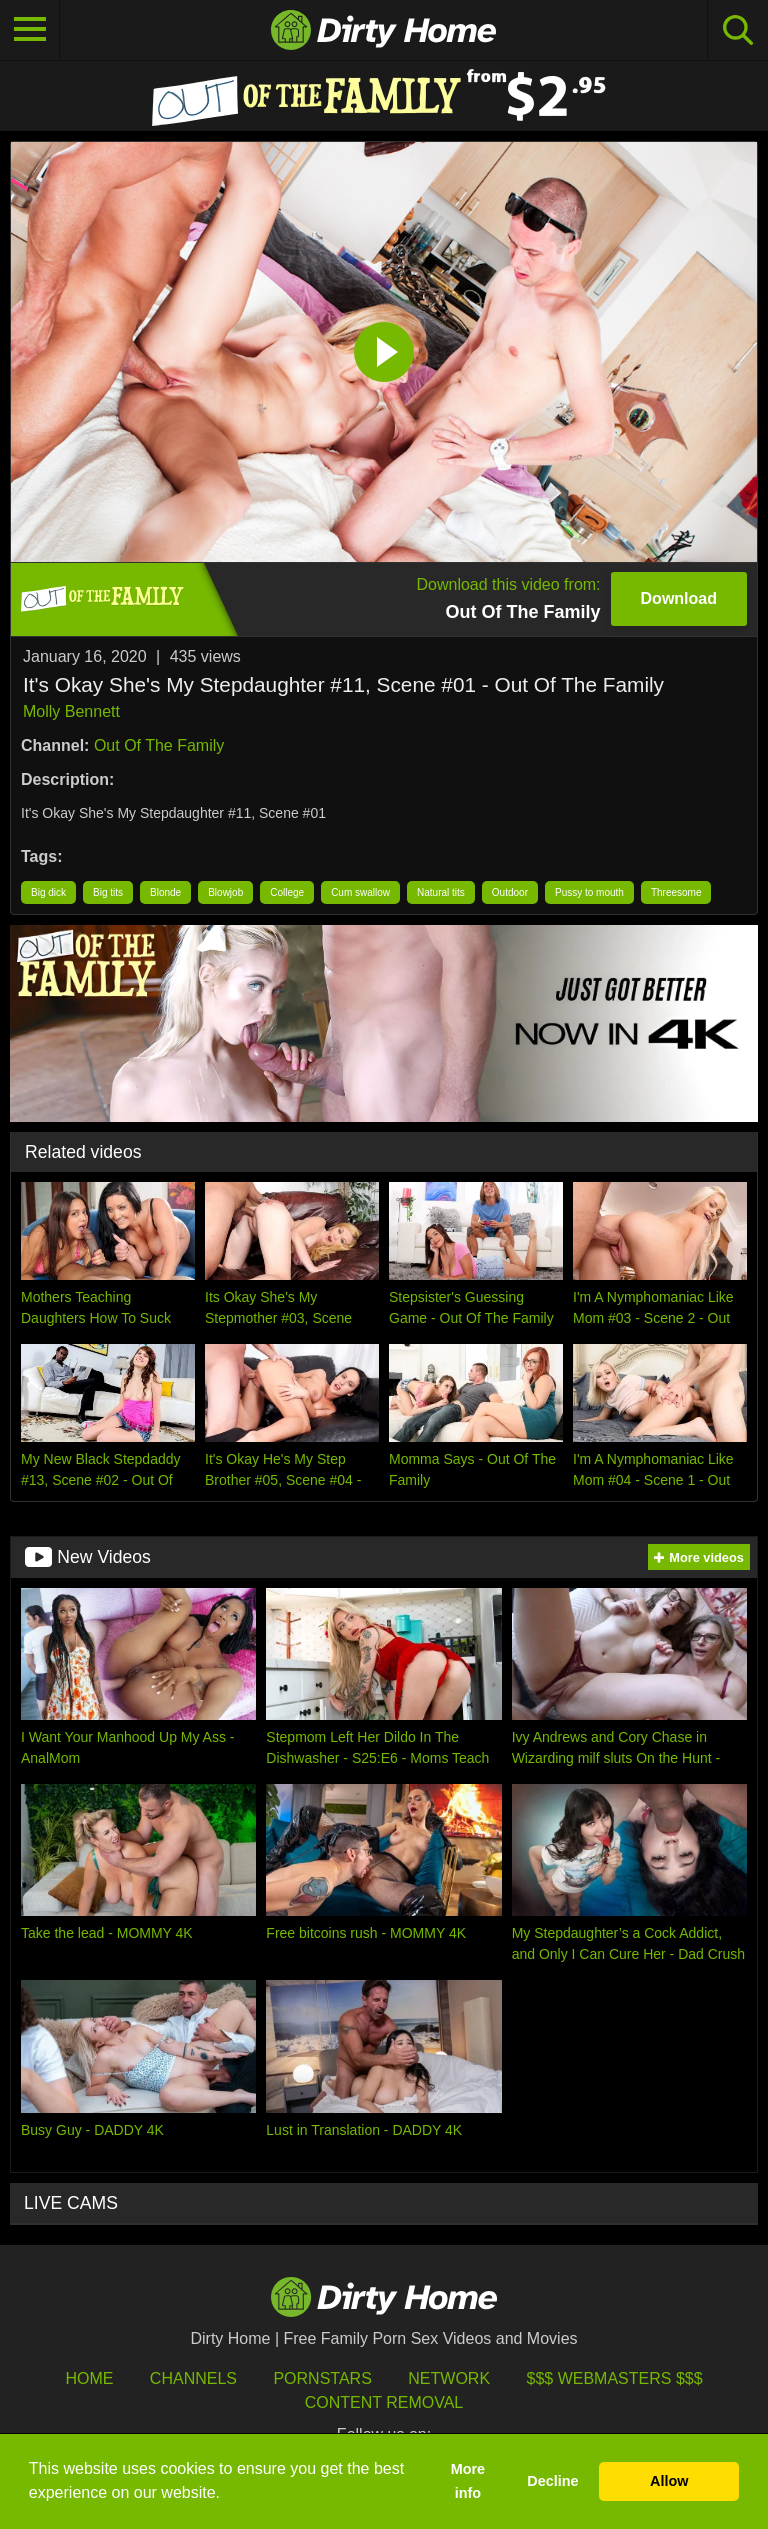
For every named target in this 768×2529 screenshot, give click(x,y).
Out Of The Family (159, 745)
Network (449, 2378)
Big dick (48, 892)
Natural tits (441, 892)
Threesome (676, 892)
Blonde (165, 892)
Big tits (108, 892)
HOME (89, 2378)
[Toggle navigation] (30, 30)
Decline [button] (552, 2481)
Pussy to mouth (589, 892)
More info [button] (468, 2481)
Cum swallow (360, 892)
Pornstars (322, 2378)
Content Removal (384, 2402)
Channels (193, 2378)
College (287, 892)
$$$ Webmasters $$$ (615, 2378)
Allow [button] (669, 2481)
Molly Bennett (71, 711)
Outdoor (510, 892)
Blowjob (225, 892)
